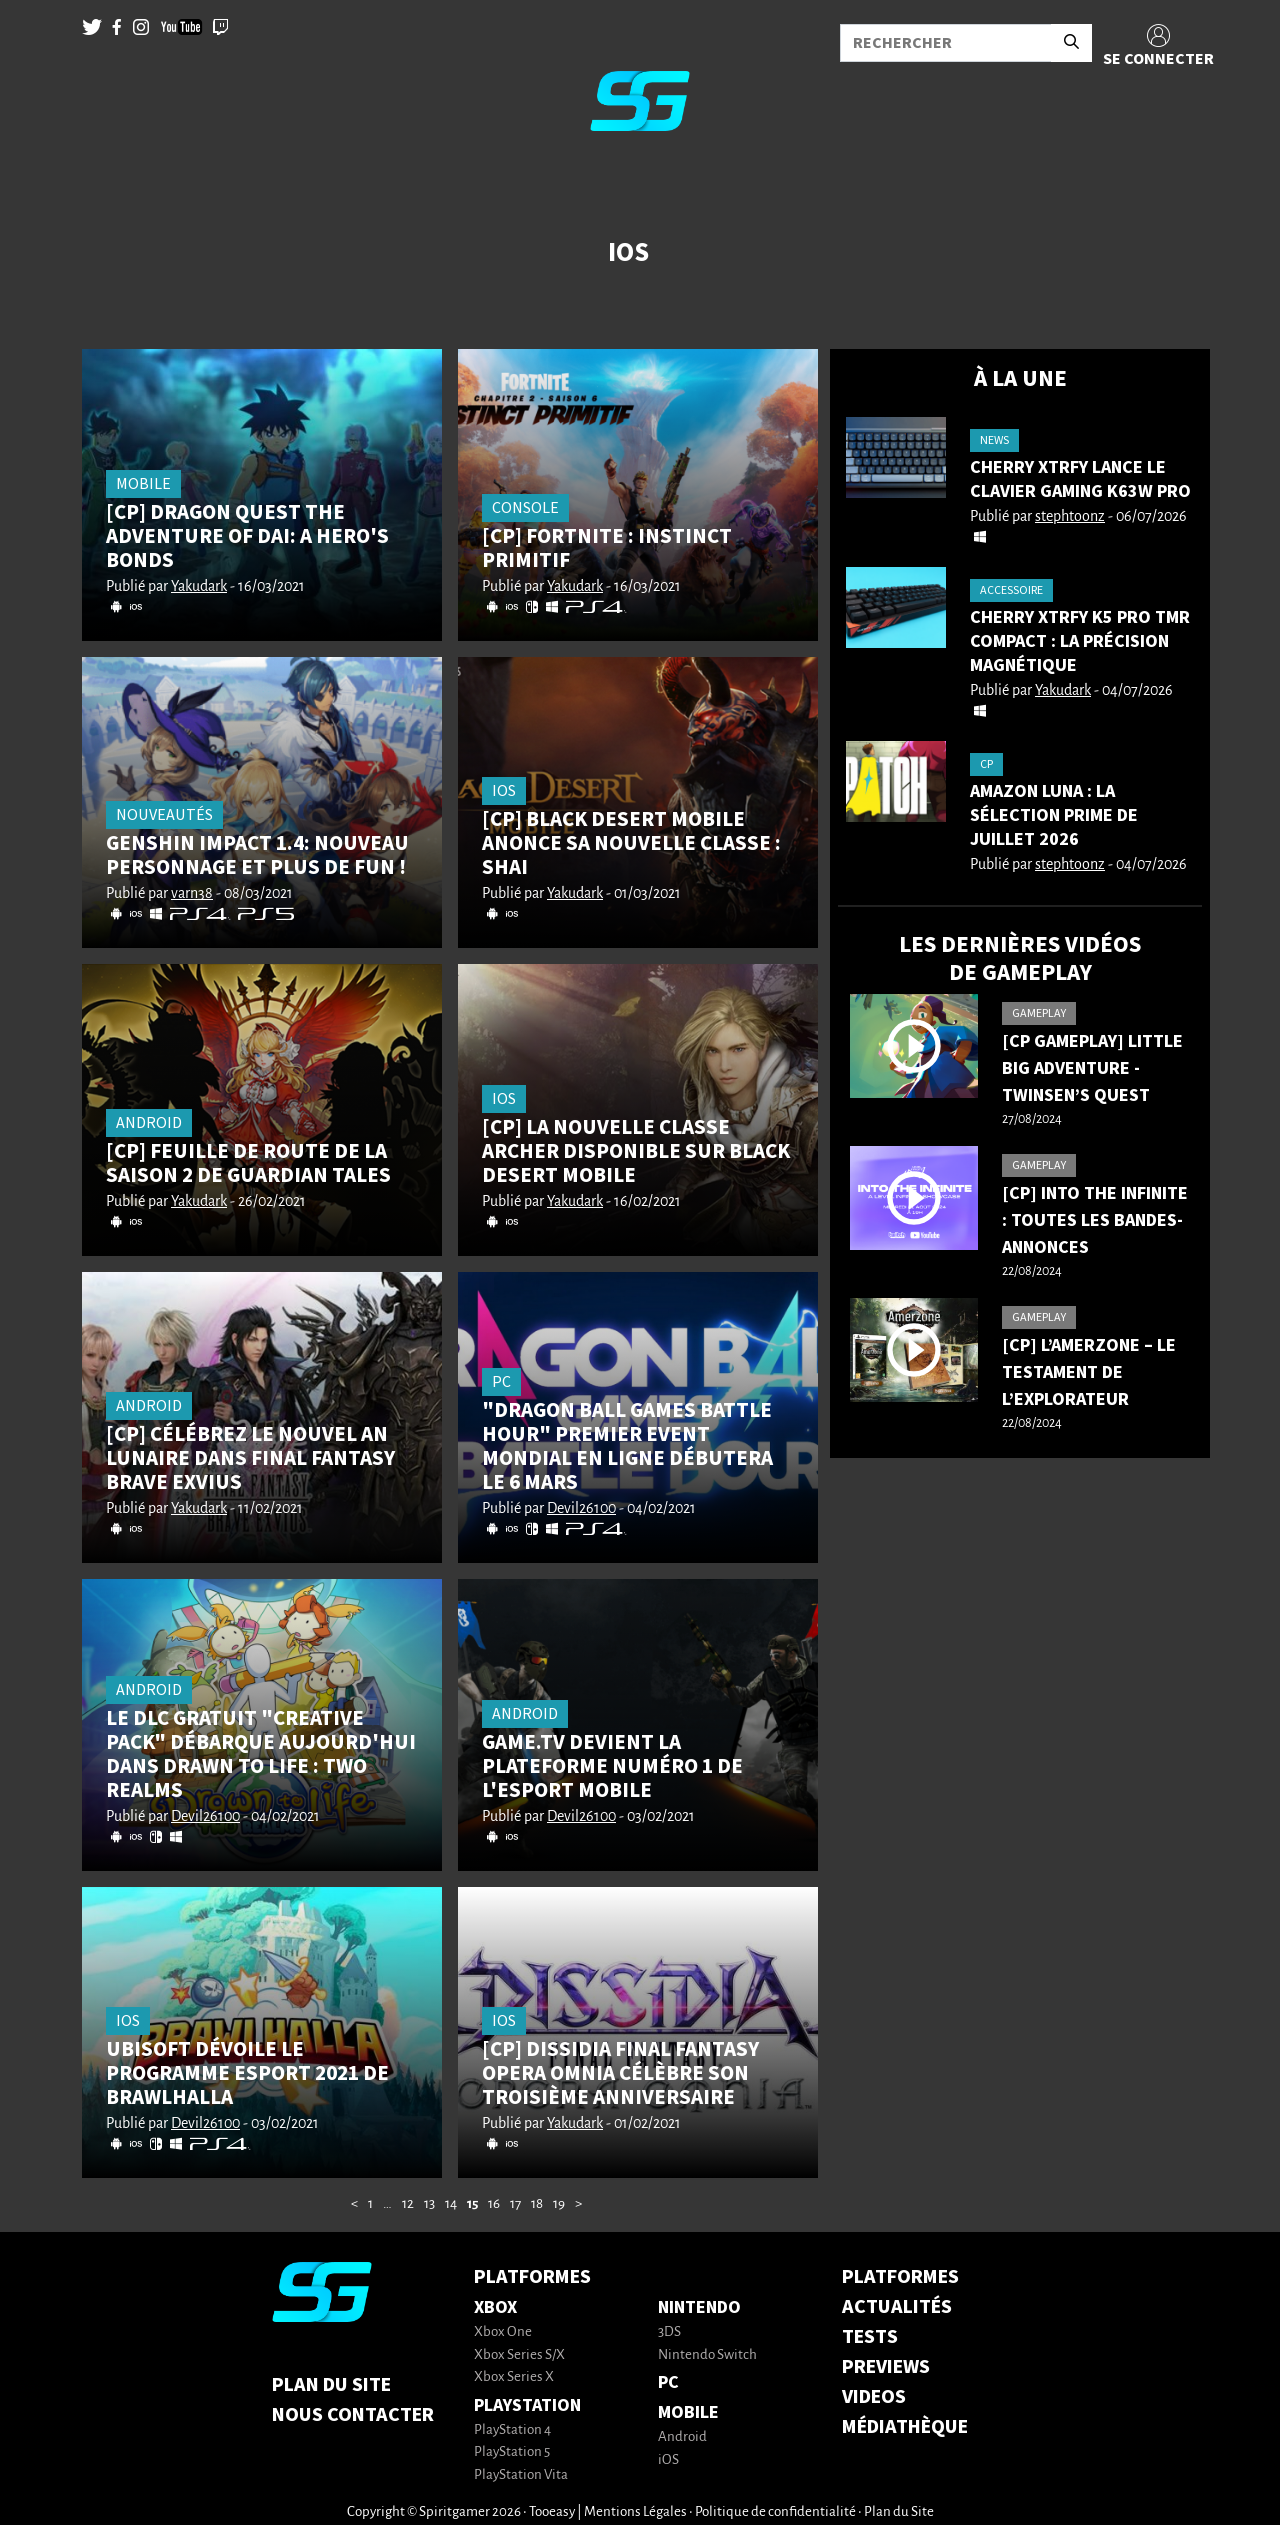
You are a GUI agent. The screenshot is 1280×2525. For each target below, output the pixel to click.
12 (408, 2204)
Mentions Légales (635, 2512)
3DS (669, 2332)
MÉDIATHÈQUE (905, 2427)
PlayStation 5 (512, 2452)
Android (682, 2437)
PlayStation (527, 2405)
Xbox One (503, 2332)
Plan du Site (331, 2385)
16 (494, 2204)
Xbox (495, 2307)
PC (668, 2382)
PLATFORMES (900, 2277)
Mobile (688, 2412)
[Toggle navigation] (41, 180)
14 (451, 2204)
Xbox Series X (514, 2377)
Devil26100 (581, 1509)
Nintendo (699, 2307)
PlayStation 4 (512, 2430)
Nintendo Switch (707, 2355)
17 (515, 2204)
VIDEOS (874, 2397)
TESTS (870, 2337)
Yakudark (199, 587)
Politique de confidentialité (775, 2512)
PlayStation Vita (521, 2475)
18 (537, 2204)
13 (429, 2204)
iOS (668, 2460)
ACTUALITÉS (897, 2307)
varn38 (192, 894)
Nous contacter (353, 2415)
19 (559, 2204)
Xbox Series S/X (519, 2355)
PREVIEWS (886, 2367)
